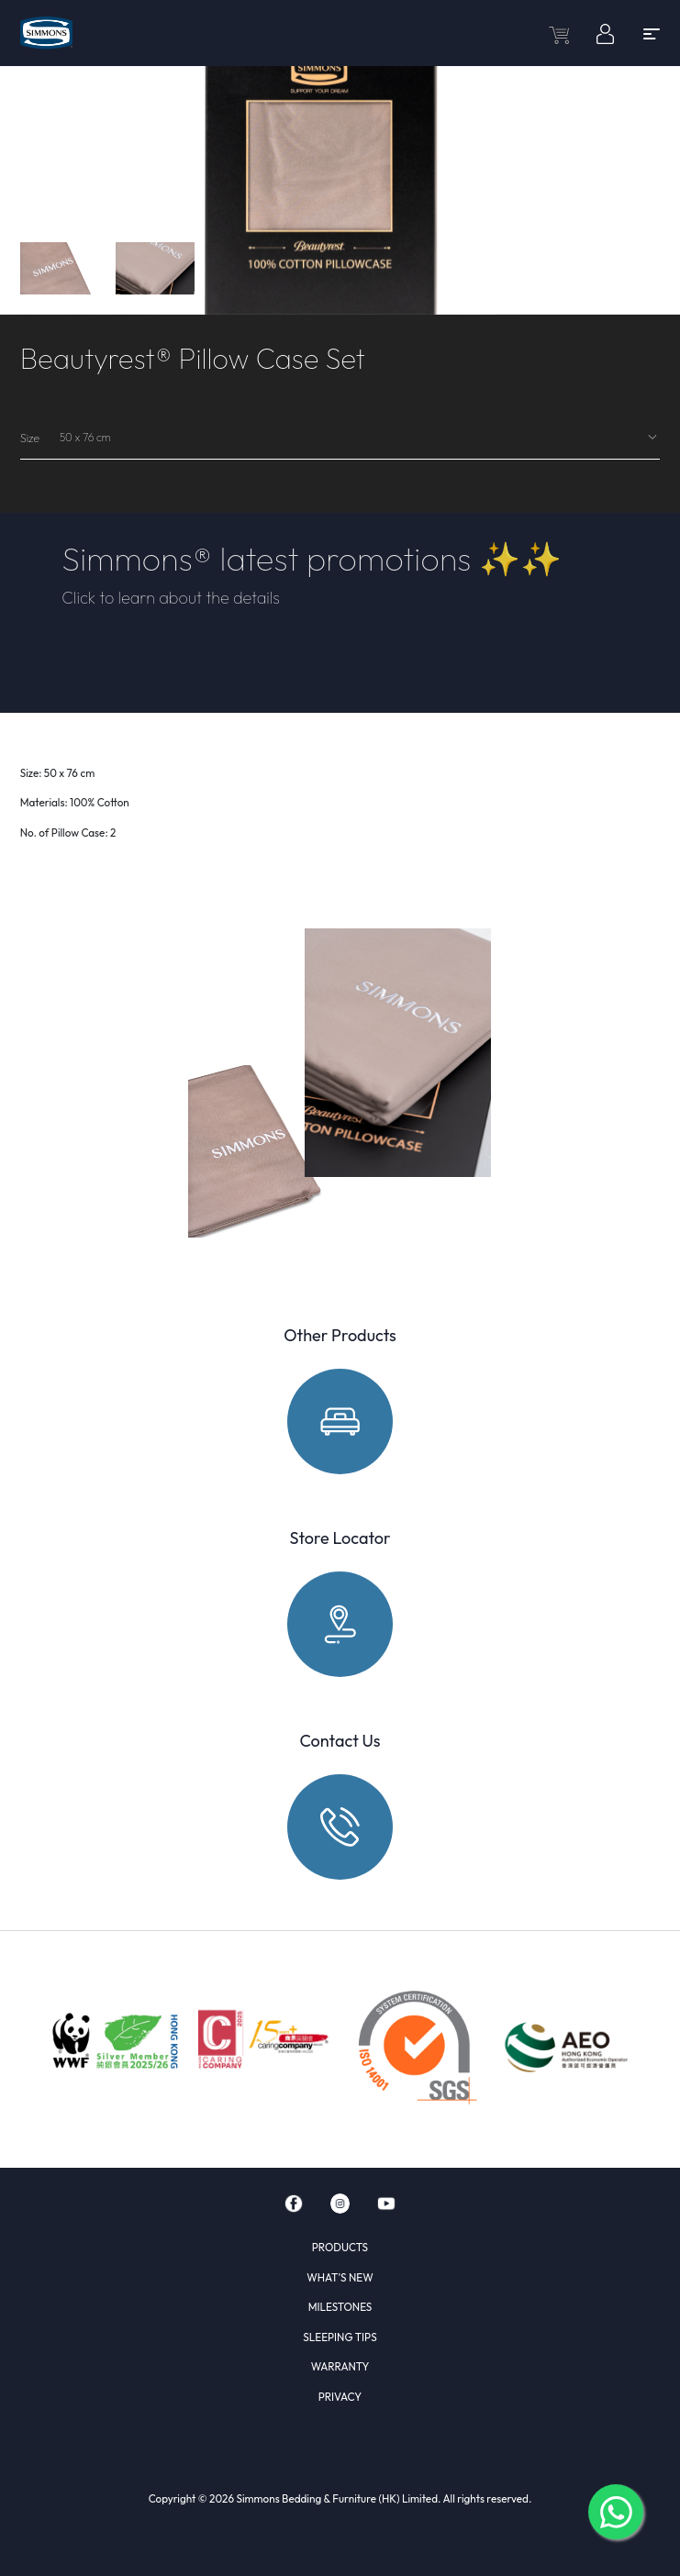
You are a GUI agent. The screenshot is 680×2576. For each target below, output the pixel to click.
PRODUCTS (340, 2247)
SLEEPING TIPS (339, 2337)
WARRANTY (340, 2366)
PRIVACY (340, 2397)
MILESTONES (340, 2307)
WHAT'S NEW (340, 2277)
